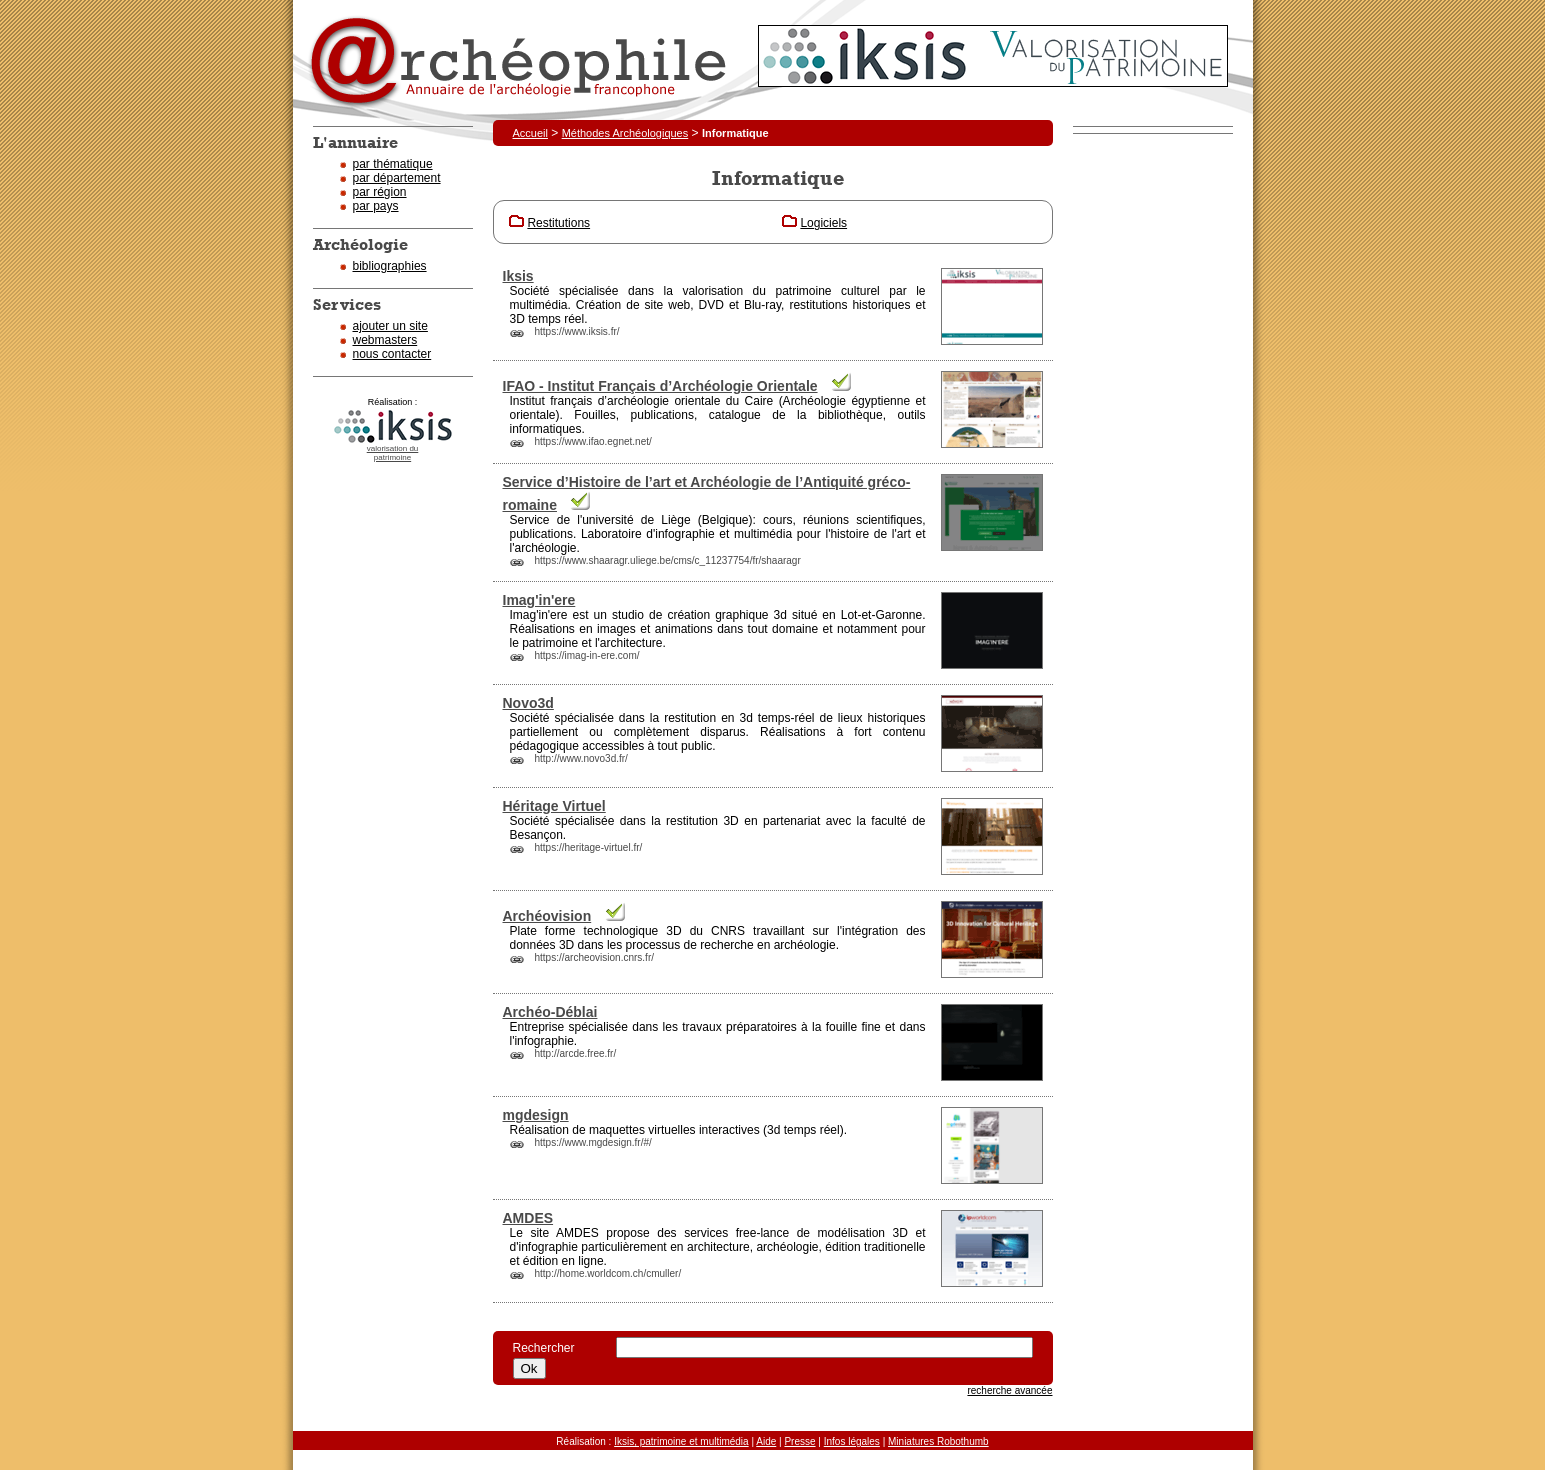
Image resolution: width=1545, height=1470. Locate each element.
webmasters (385, 340)
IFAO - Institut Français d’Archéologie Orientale (660, 386)
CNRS (728, 931)
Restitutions (558, 223)
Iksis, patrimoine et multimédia (681, 1441)
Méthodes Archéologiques (625, 133)
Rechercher (554, 1348)
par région (380, 192)
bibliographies (390, 266)
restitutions (818, 305)
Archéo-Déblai (550, 1012)
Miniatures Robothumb (938, 1441)
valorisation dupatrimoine (393, 453)
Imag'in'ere (539, 600)
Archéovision (547, 916)
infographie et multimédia (723, 534)
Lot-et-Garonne (881, 615)
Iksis (518, 276)
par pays (376, 206)
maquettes (617, 1130)
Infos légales (852, 1441)
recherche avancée (1009, 1390)
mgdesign (536, 1115)
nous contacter (392, 354)
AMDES (528, 1218)
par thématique (393, 164)
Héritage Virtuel (554, 806)
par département (397, 178)
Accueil (530, 133)
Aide (766, 1441)
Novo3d (528, 703)
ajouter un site (390, 326)
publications (662, 415)
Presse (799, 1441)
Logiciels (823, 223)
